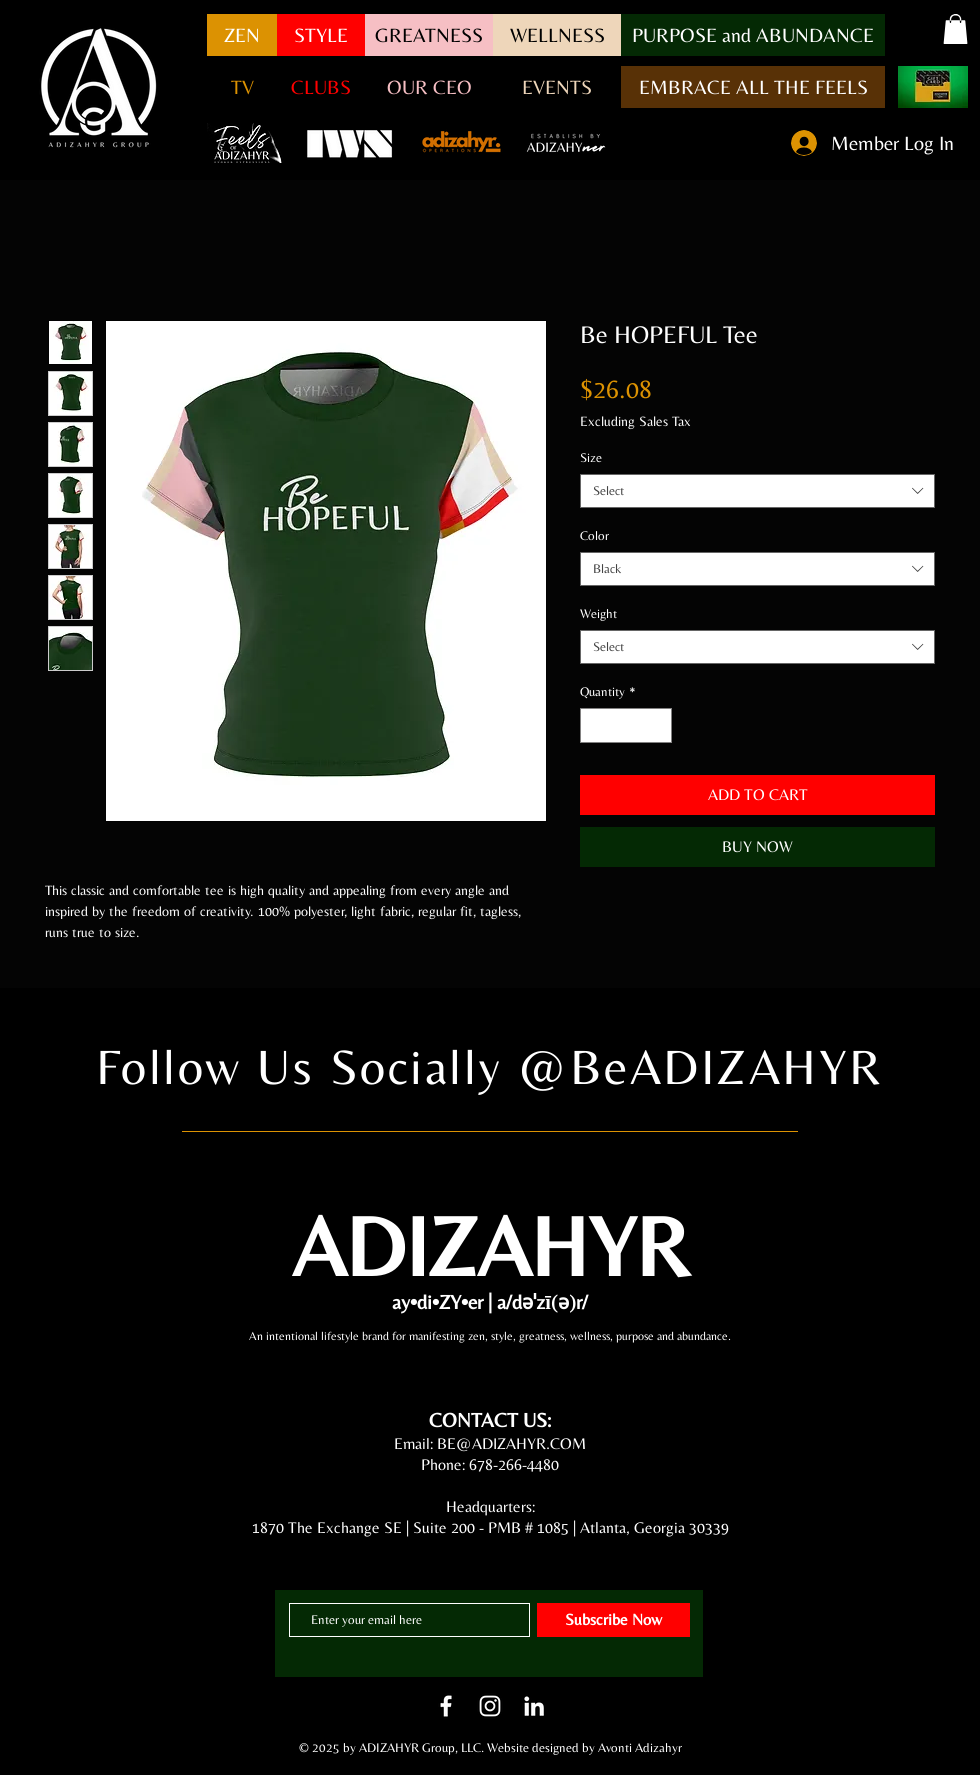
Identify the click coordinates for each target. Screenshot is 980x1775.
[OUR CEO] (429, 87)
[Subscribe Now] (613, 1620)
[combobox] (757, 491)
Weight (598, 613)
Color (594, 535)
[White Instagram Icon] (490, 1706)
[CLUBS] (321, 87)
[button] (753, 35)
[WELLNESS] (557, 35)
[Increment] (658, 726)
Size (591, 457)
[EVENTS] (557, 87)
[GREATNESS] (429, 35)
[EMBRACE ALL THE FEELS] (753, 87)
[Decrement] (595, 726)
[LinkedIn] (534, 1706)
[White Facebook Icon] (446, 1706)
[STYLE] (321, 35)
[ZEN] (242, 35)
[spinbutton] (626, 726)
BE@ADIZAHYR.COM (511, 1443)
